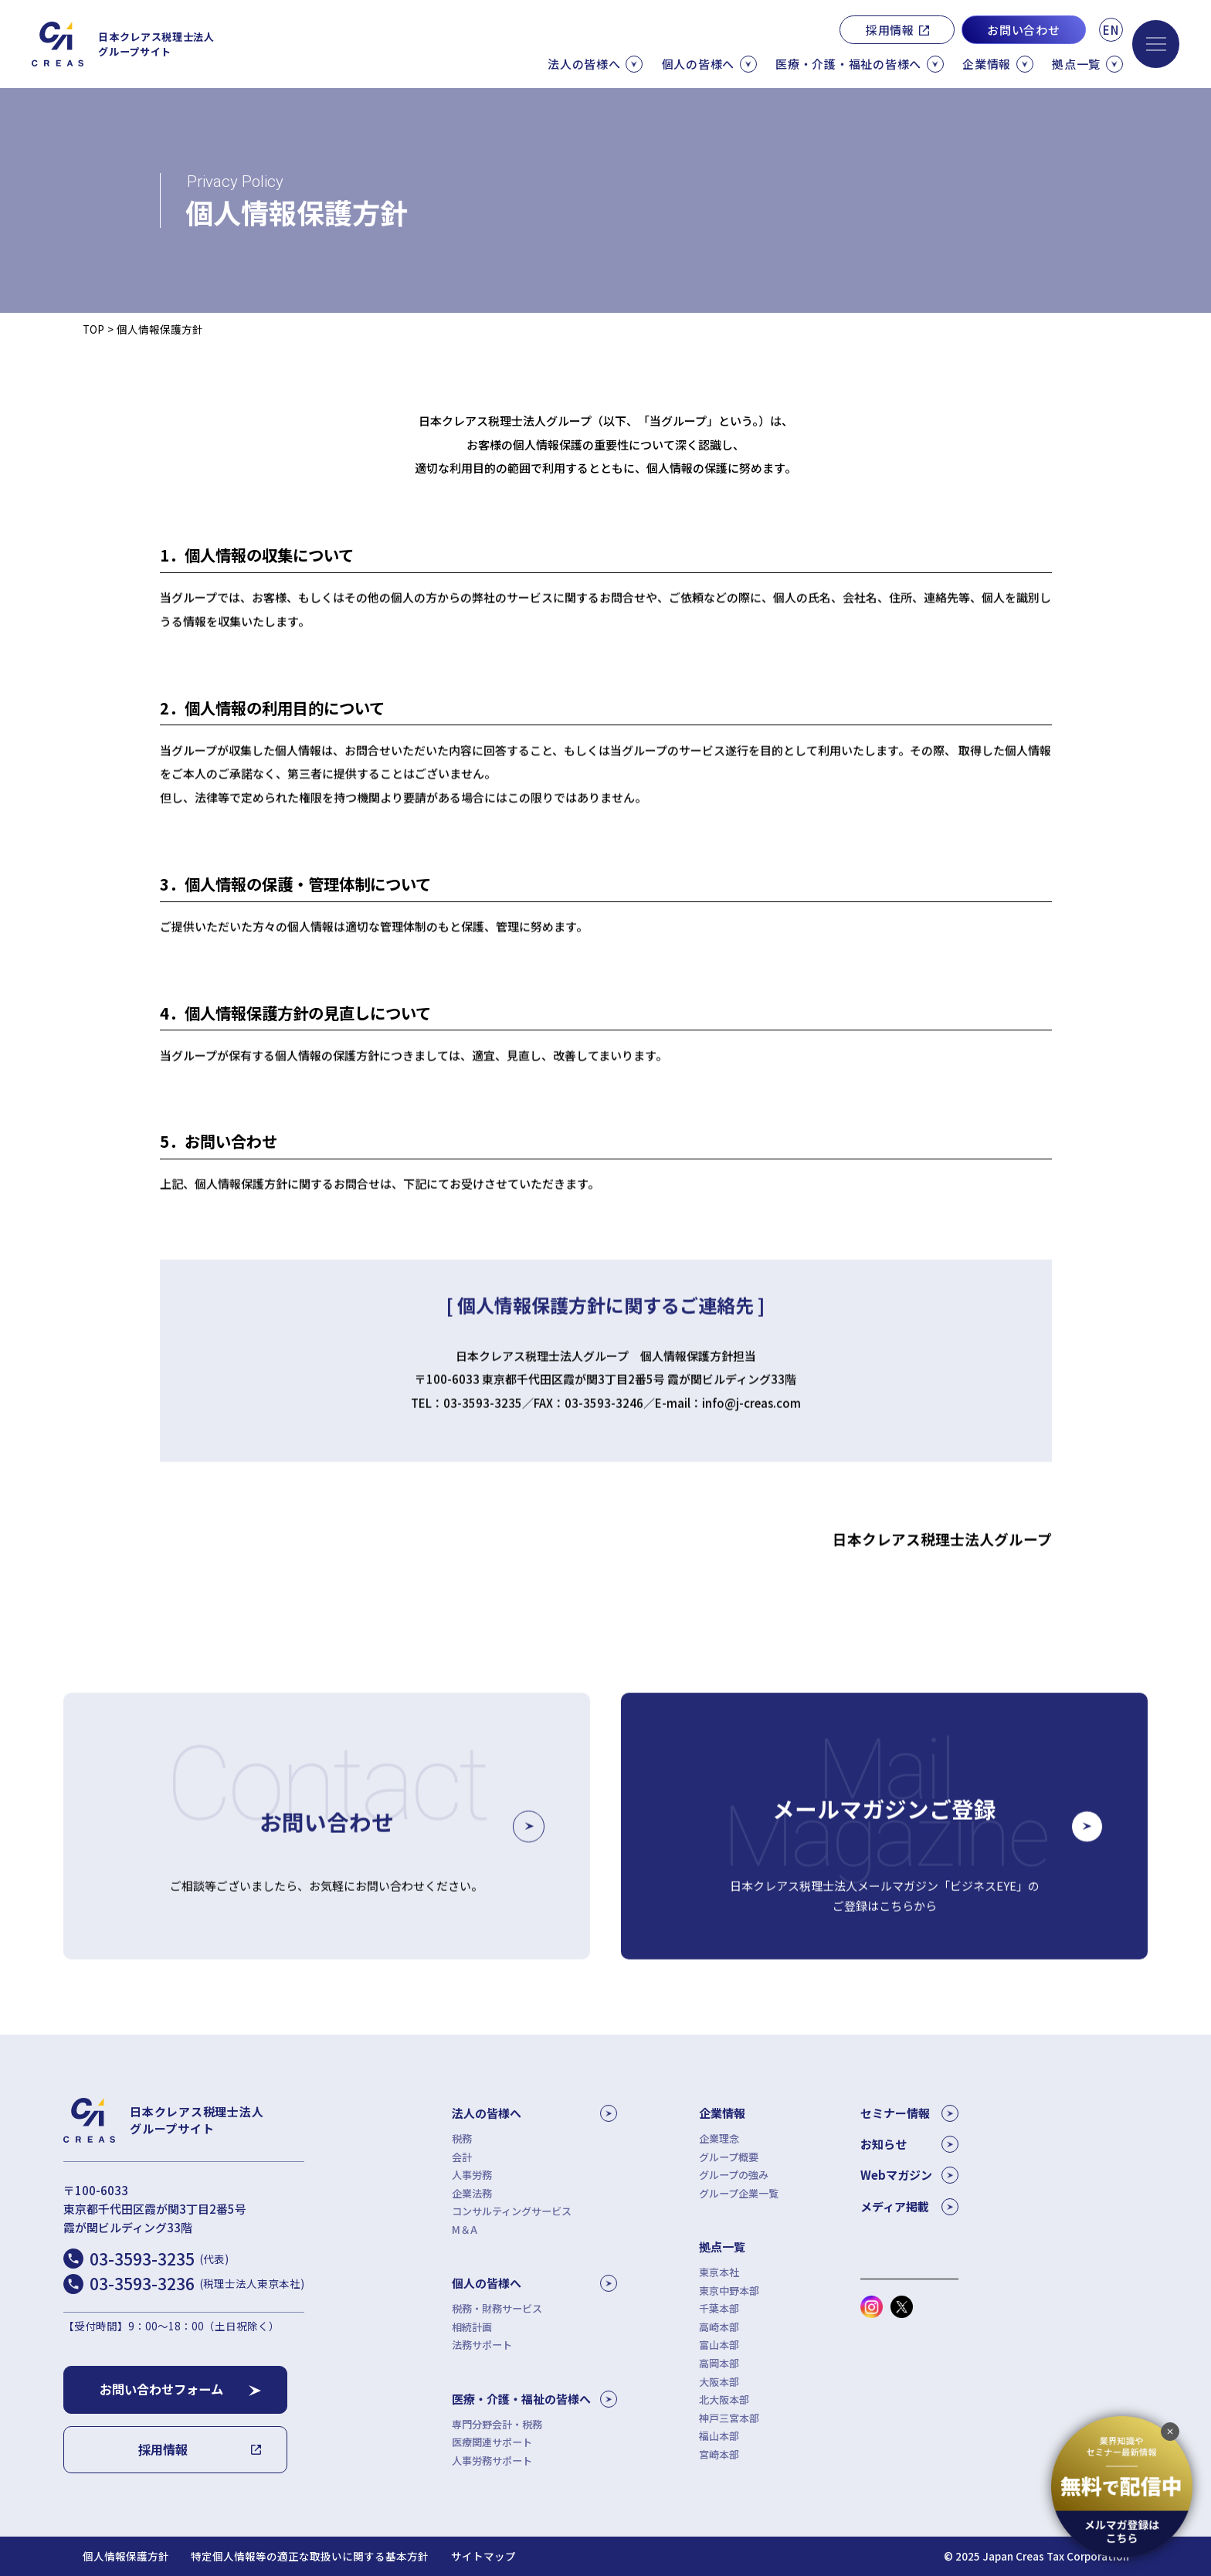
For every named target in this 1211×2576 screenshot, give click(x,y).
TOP (93, 329)
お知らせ (909, 2144)
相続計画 (472, 2327)
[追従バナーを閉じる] (1170, 2431)
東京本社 (719, 2272)
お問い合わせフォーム (161, 2389)
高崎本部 (719, 2327)
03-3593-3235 (159, 2258)
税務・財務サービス (497, 2308)
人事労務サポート (492, 2460)
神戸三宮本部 (729, 2418)
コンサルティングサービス (512, 2211)
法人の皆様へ (534, 2113)
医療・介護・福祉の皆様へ (534, 2399)
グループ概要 (728, 2157)
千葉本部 (719, 2308)
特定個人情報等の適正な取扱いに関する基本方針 (310, 2556)
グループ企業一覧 (738, 2193)
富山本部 (719, 2344)
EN (1111, 30)
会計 (462, 2157)
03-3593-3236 (197, 2283)
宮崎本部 (719, 2454)
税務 (462, 2138)
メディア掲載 (909, 2206)
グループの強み (733, 2174)
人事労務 (472, 2174)
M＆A (464, 2229)
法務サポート (482, 2344)
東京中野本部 (729, 2290)
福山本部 (719, 2435)
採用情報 (890, 30)
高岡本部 (719, 2363)
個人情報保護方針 (126, 2556)
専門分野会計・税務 (497, 2424)
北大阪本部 (724, 2399)
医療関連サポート (492, 2442)
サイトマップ (483, 2556)
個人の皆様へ (534, 2283)
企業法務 (472, 2193)
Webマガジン (909, 2175)
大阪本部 (719, 2381)
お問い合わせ (1023, 30)
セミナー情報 (909, 2113)
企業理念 (719, 2138)
